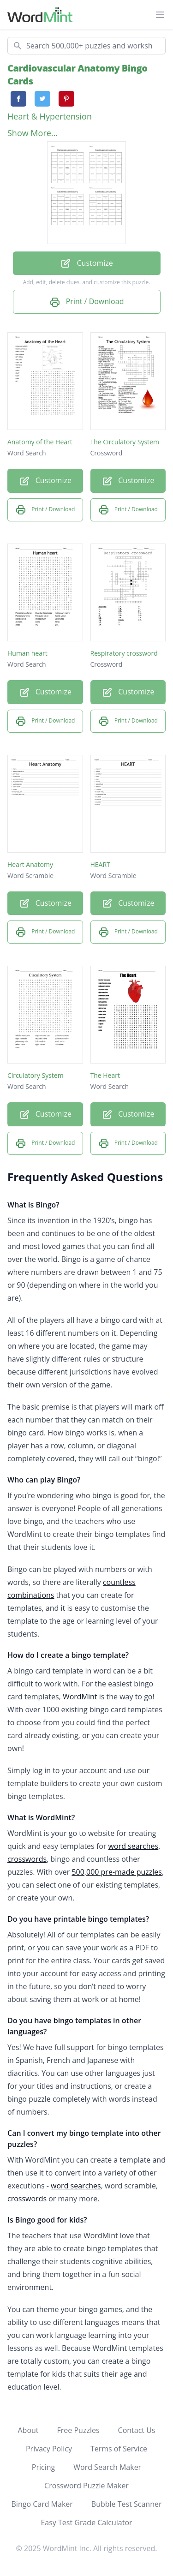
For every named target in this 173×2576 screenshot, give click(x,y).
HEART (100, 864)
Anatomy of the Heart (39, 441)
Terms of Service (118, 2449)
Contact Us (136, 2430)
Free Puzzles (78, 2430)
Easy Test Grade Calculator (86, 2522)
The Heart (105, 1075)
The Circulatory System (124, 441)
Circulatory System (35, 1075)
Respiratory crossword (124, 653)
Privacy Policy (49, 2449)
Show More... (32, 132)
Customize (86, 263)
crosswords (27, 1859)
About (28, 2430)
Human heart (27, 653)
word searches (133, 1846)
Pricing (43, 2467)
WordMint (80, 1696)
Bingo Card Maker (42, 2504)
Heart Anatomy (30, 864)
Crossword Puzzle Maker (86, 2485)
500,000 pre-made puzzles (117, 1872)
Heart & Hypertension (49, 116)
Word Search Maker (107, 2467)
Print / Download (86, 302)
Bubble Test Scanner (126, 2504)
